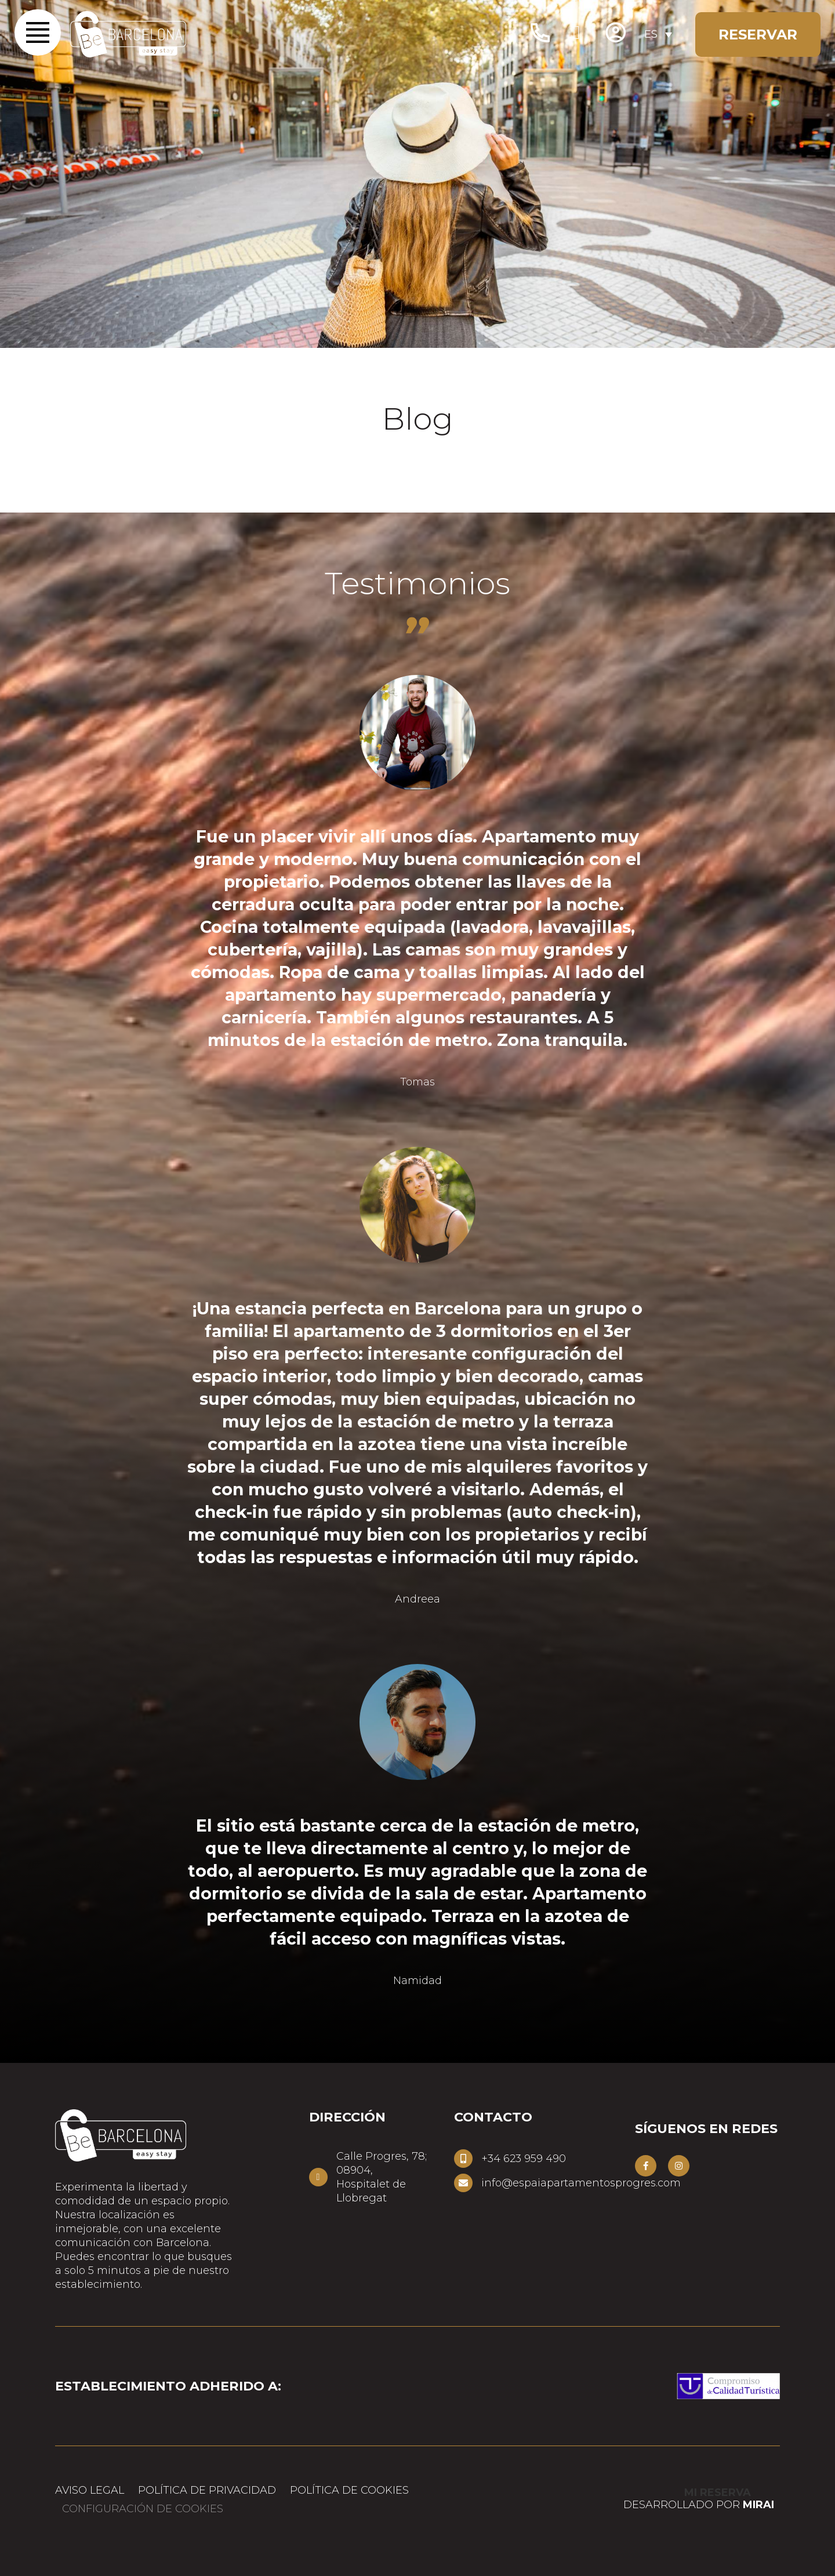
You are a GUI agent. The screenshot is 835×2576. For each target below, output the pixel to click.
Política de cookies (349, 2490)
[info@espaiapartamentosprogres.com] (463, 2183)
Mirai (758, 2504)
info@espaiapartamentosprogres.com (581, 2183)
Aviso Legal (89, 2490)
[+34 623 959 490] (463, 2158)
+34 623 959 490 (523, 2158)
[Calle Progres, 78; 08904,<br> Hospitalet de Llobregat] (318, 2177)
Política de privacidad (207, 2490)
